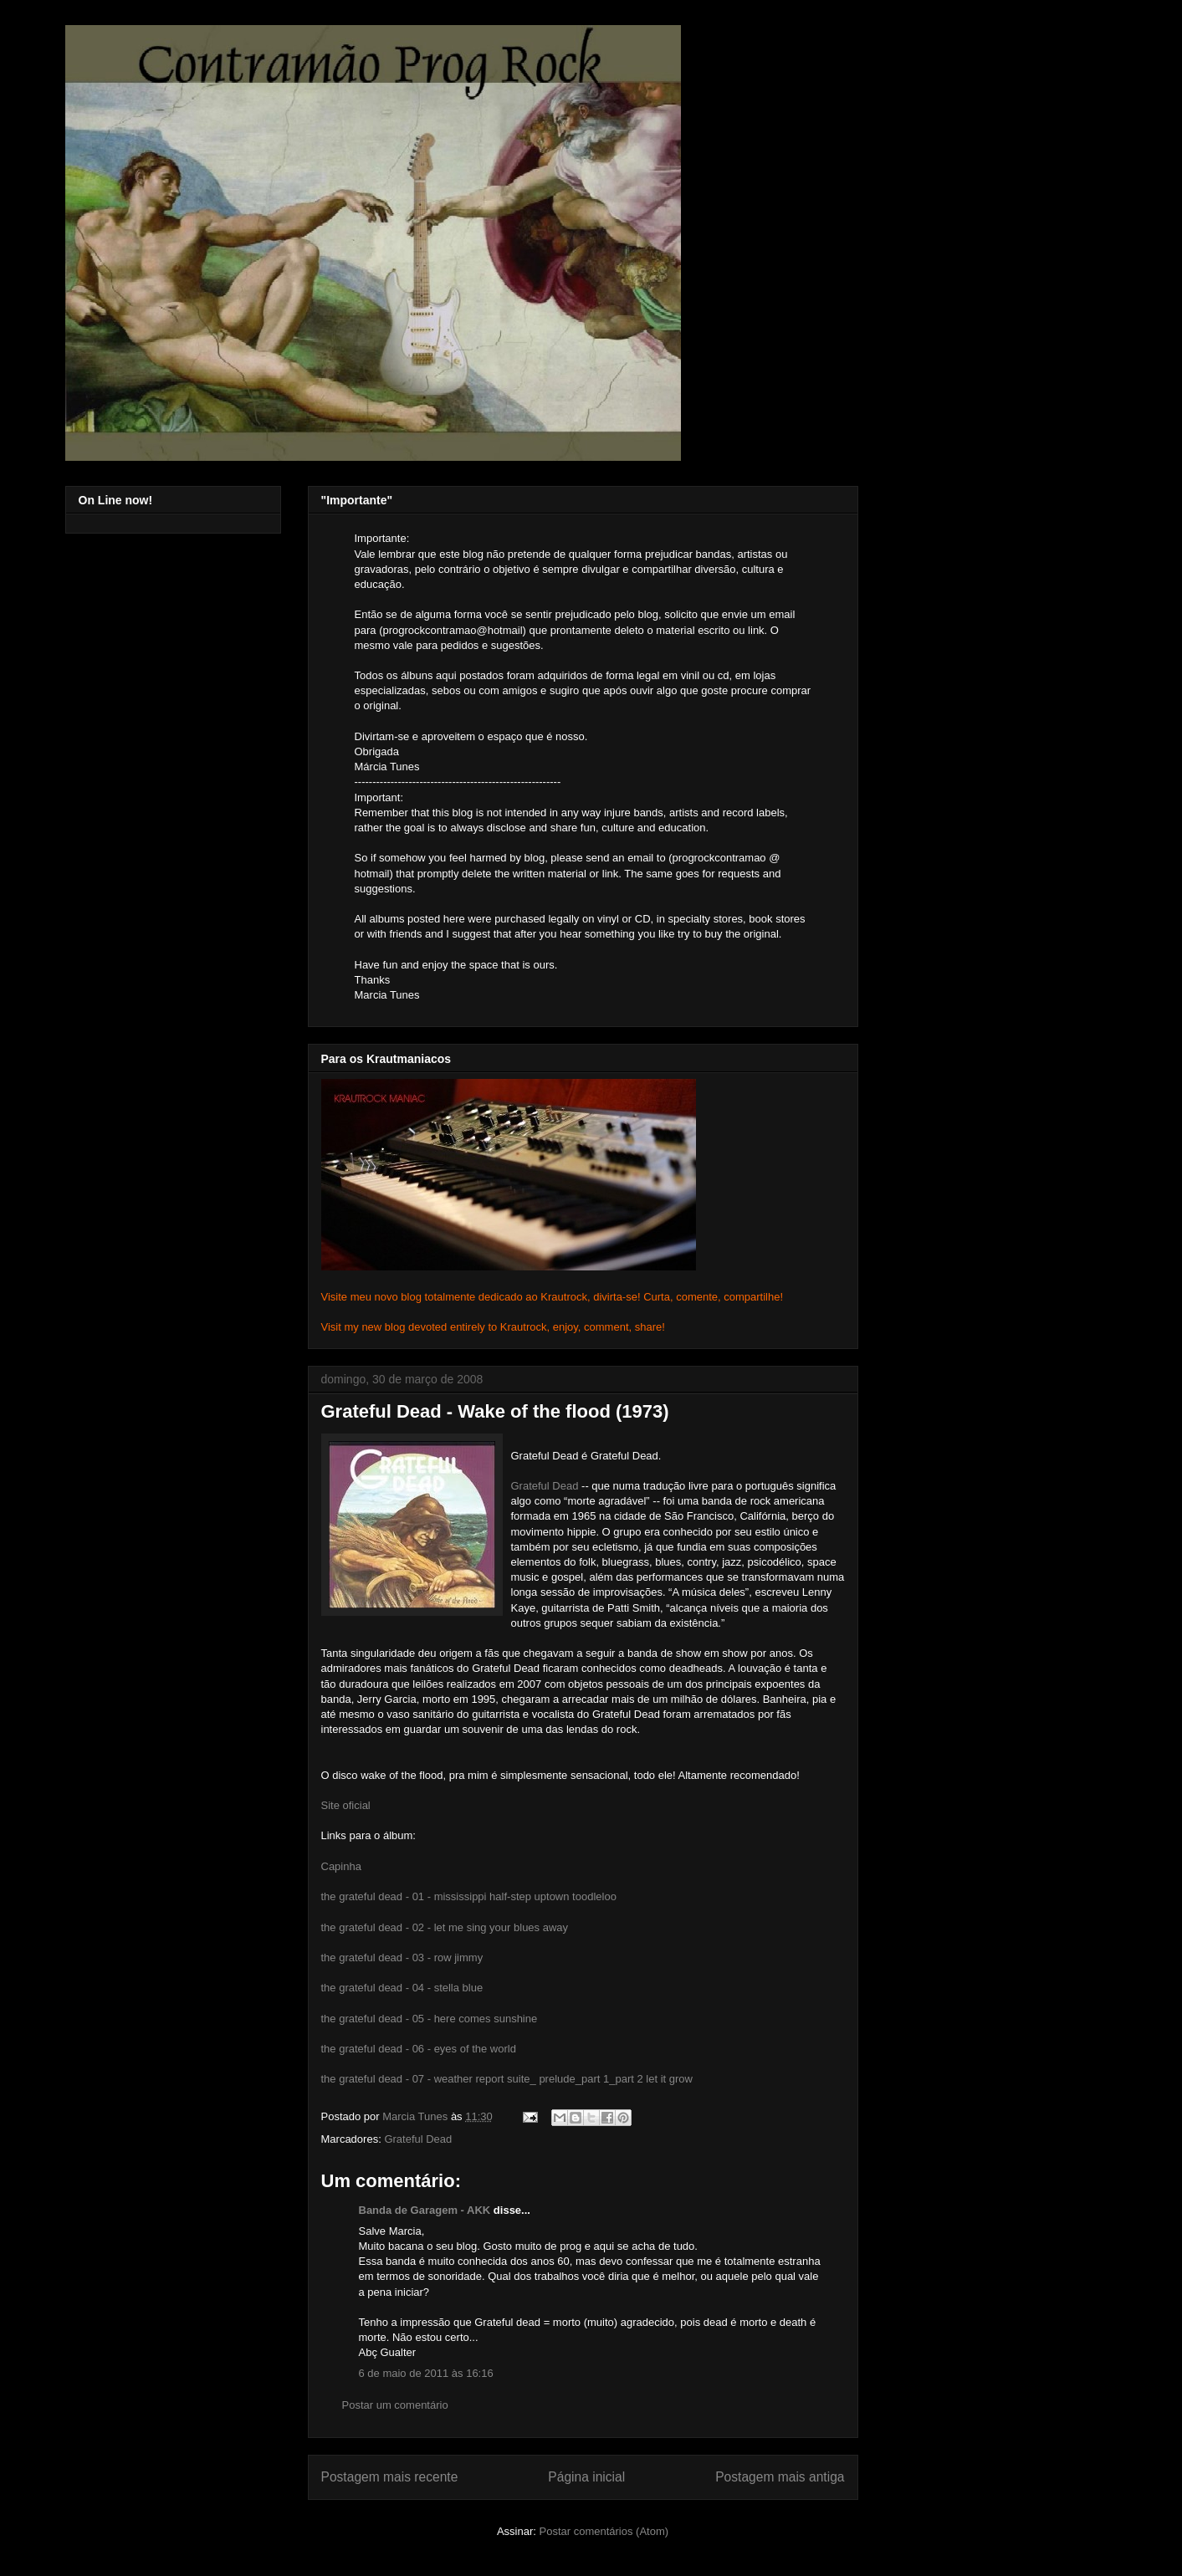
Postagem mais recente (389, 2477)
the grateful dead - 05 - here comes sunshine (429, 2018)
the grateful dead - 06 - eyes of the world (418, 2048)
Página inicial (586, 2477)
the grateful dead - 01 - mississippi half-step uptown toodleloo (469, 1896)
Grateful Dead (545, 1486)
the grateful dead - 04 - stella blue (402, 1987)
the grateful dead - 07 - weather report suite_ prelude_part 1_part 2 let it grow (507, 2079)
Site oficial (346, 1805)
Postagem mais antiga (779, 2477)
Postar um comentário (395, 2405)
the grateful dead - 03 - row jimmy (402, 1957)
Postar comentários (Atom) (603, 2531)
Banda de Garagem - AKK (425, 2210)
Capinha (341, 1866)
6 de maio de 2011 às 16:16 (426, 2373)
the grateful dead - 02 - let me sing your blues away (445, 1927)
